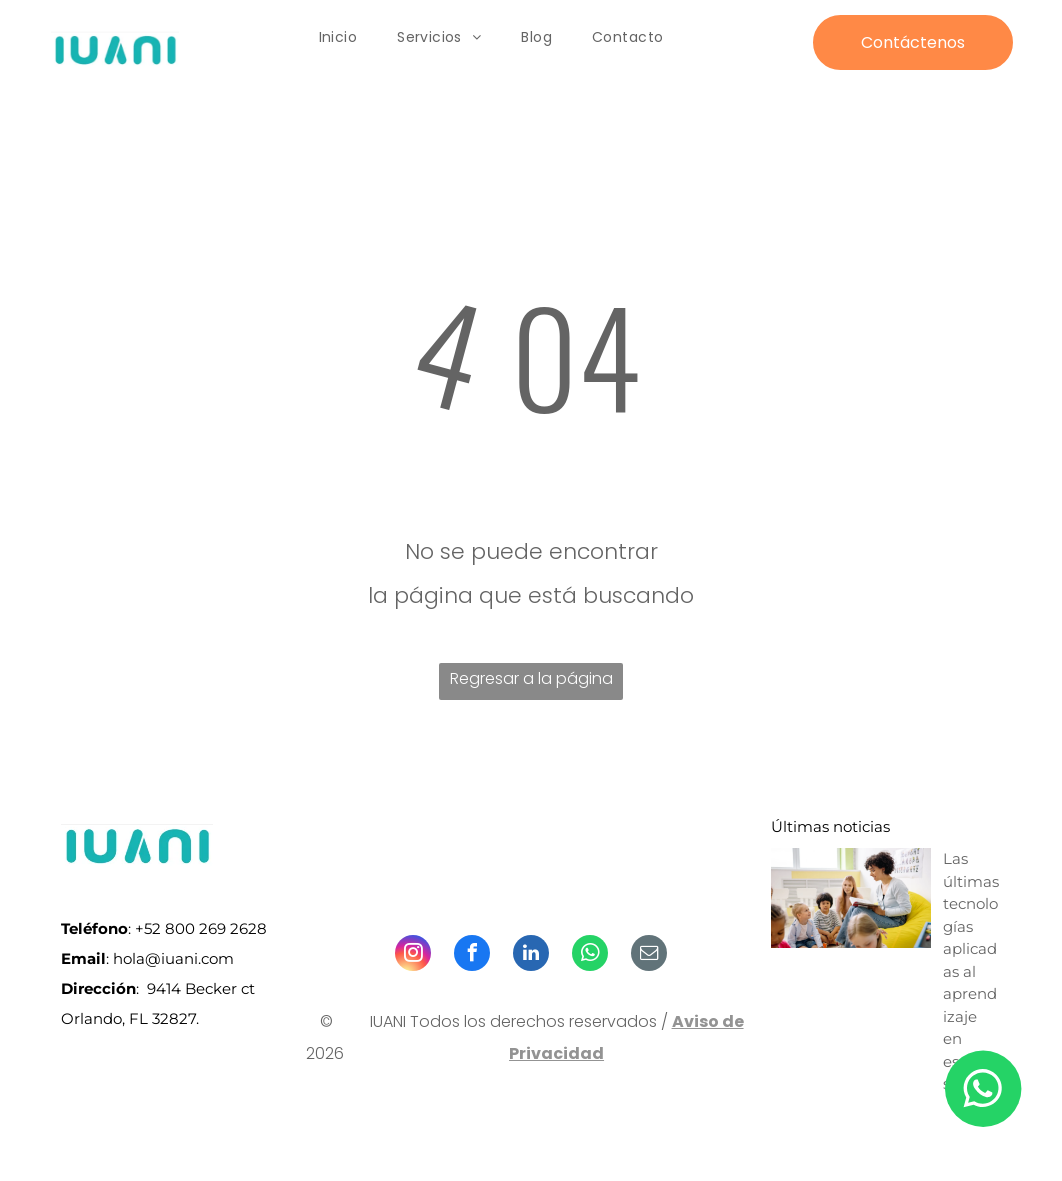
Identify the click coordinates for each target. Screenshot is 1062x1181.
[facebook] (472, 955)
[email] (649, 955)
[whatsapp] (590, 955)
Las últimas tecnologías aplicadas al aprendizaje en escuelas (971, 971)
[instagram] (413, 955)
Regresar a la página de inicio (531, 683)
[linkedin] (531, 955)
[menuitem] (338, 37)
